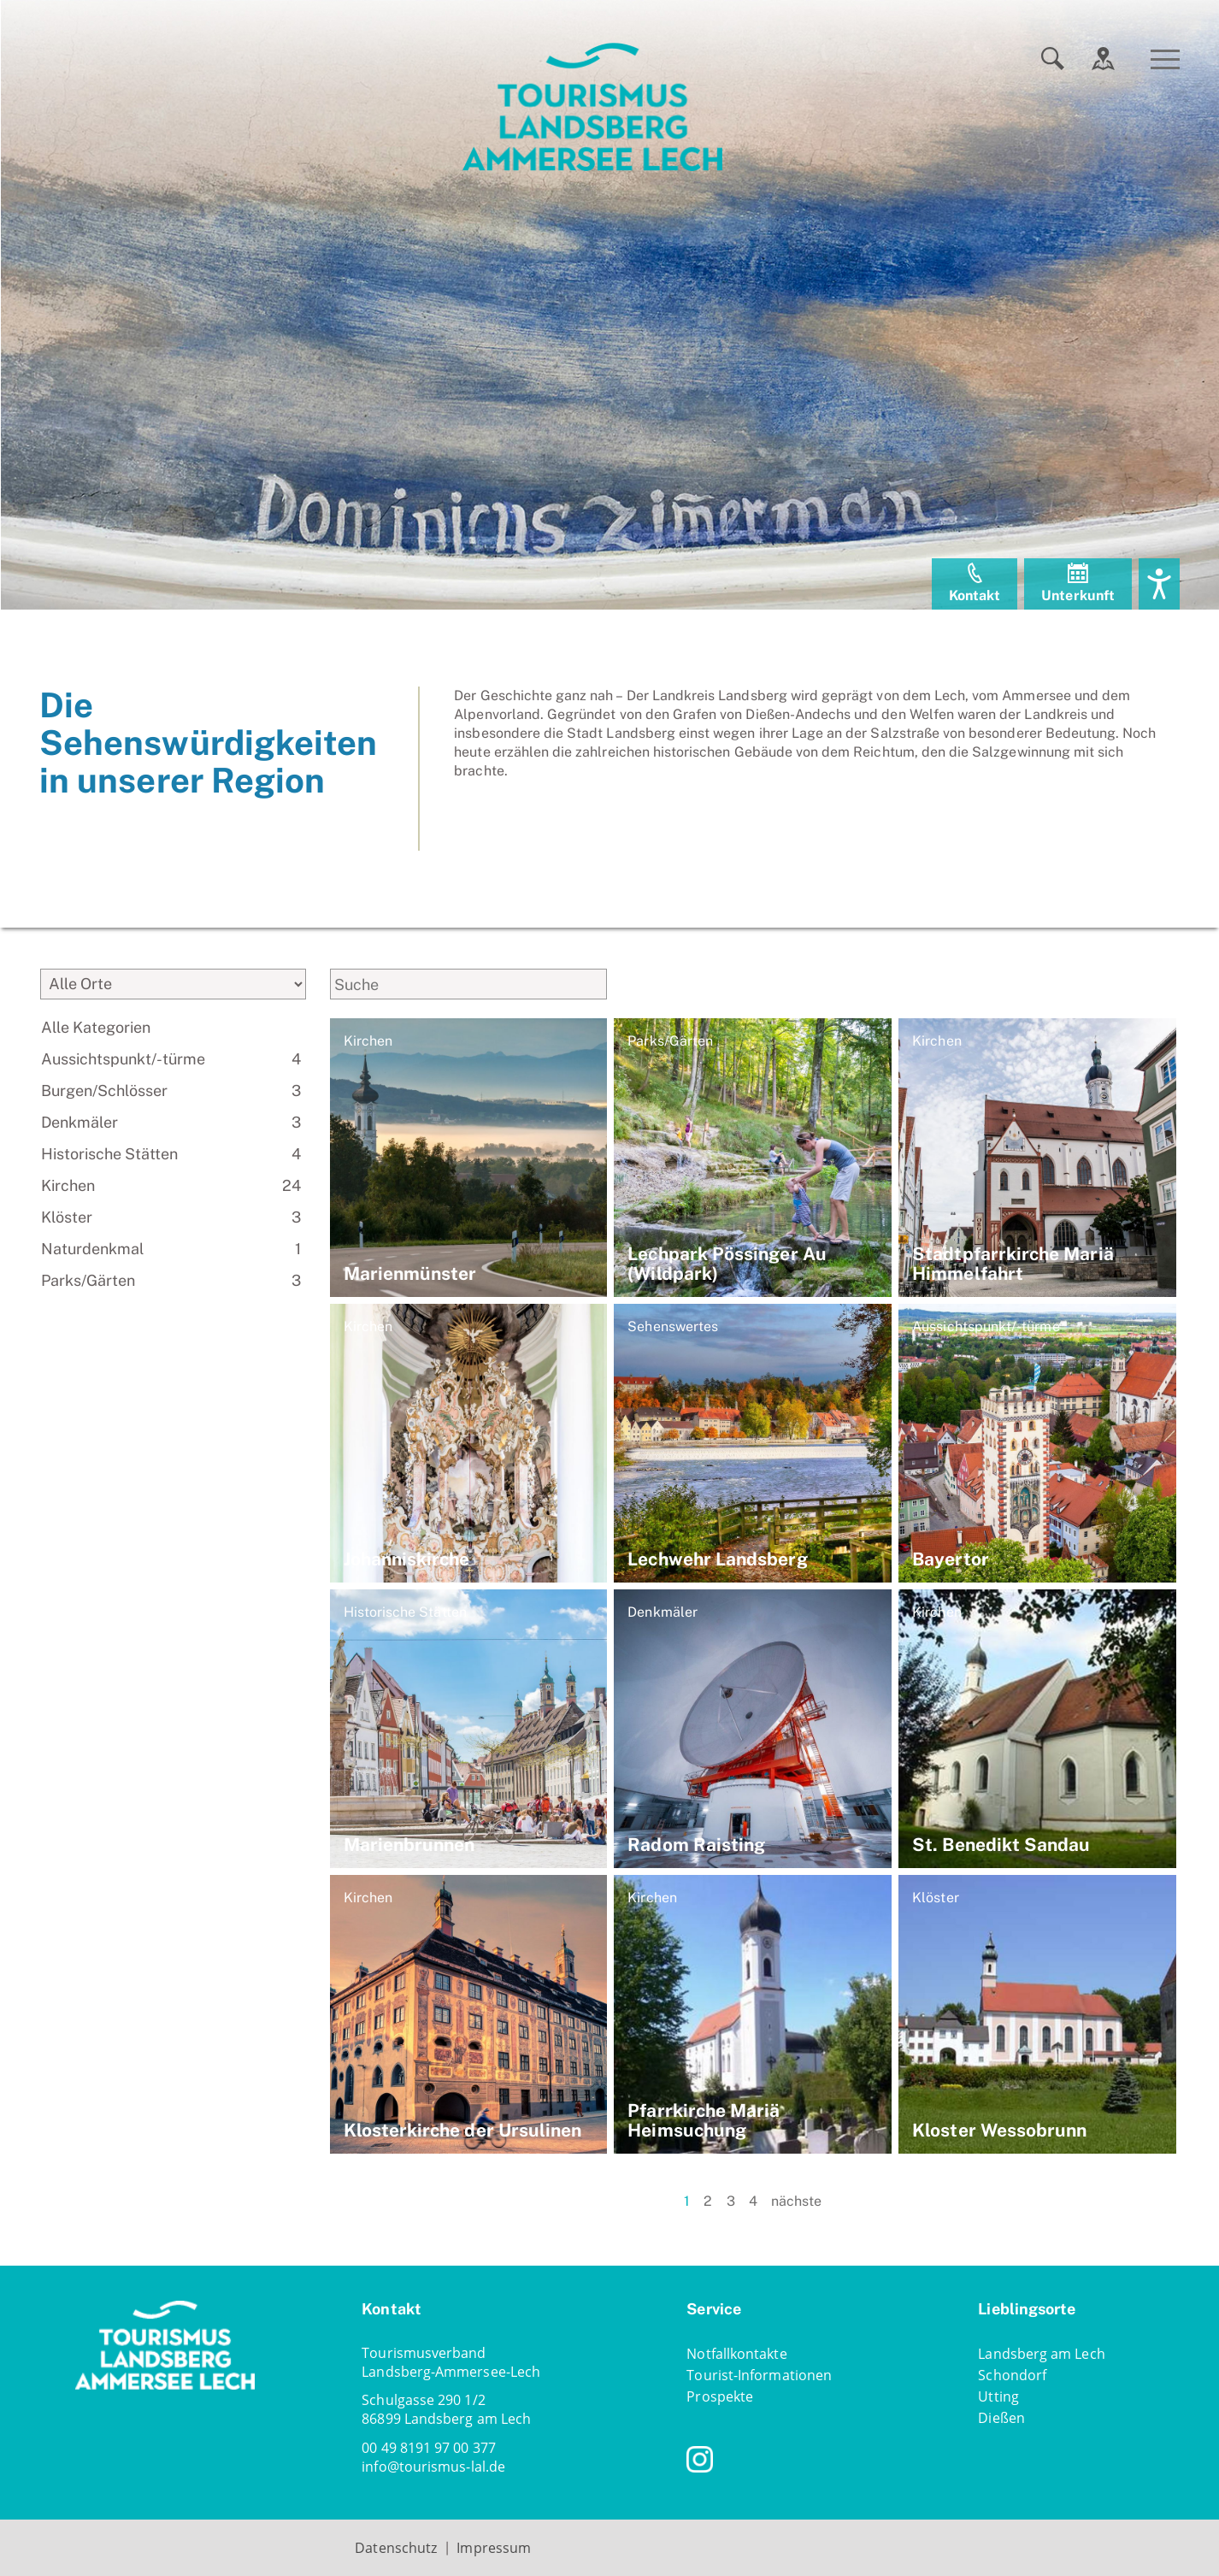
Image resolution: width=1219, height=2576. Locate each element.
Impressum (493, 2547)
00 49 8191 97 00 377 (429, 2447)
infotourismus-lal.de (433, 2466)
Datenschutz (396, 2547)
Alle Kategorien (95, 1027)
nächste (796, 2201)
